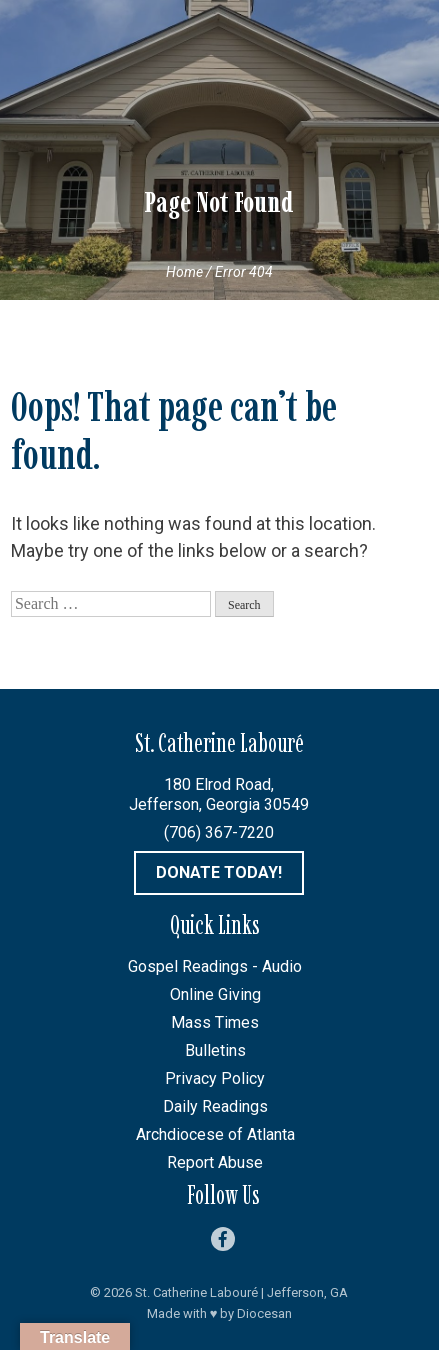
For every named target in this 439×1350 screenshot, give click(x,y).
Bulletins (215, 1050)
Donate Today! (219, 872)
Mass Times (215, 1022)
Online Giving (215, 994)
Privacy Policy (215, 1078)
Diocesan (264, 1313)
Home (184, 272)
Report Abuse (215, 1162)
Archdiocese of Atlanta (215, 1134)
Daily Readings (215, 1106)
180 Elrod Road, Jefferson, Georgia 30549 (219, 794)
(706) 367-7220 (219, 832)
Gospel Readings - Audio (215, 966)
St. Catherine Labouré (196, 1292)
